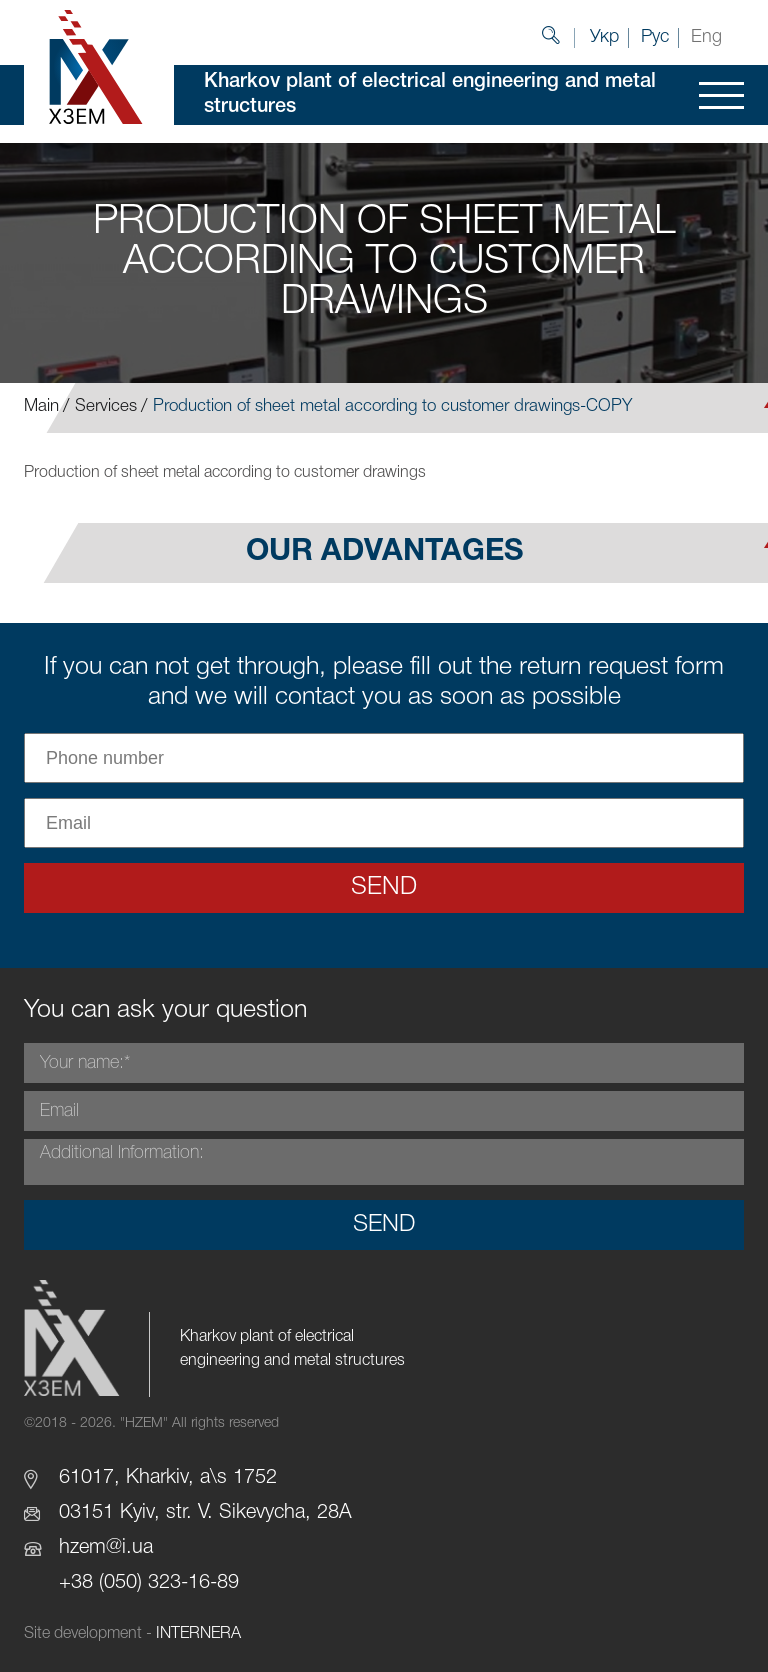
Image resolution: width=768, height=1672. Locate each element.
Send (384, 887)
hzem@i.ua (106, 1548)
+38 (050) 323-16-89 (149, 1583)
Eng (706, 37)
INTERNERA (198, 1634)
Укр (604, 37)
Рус (655, 37)
